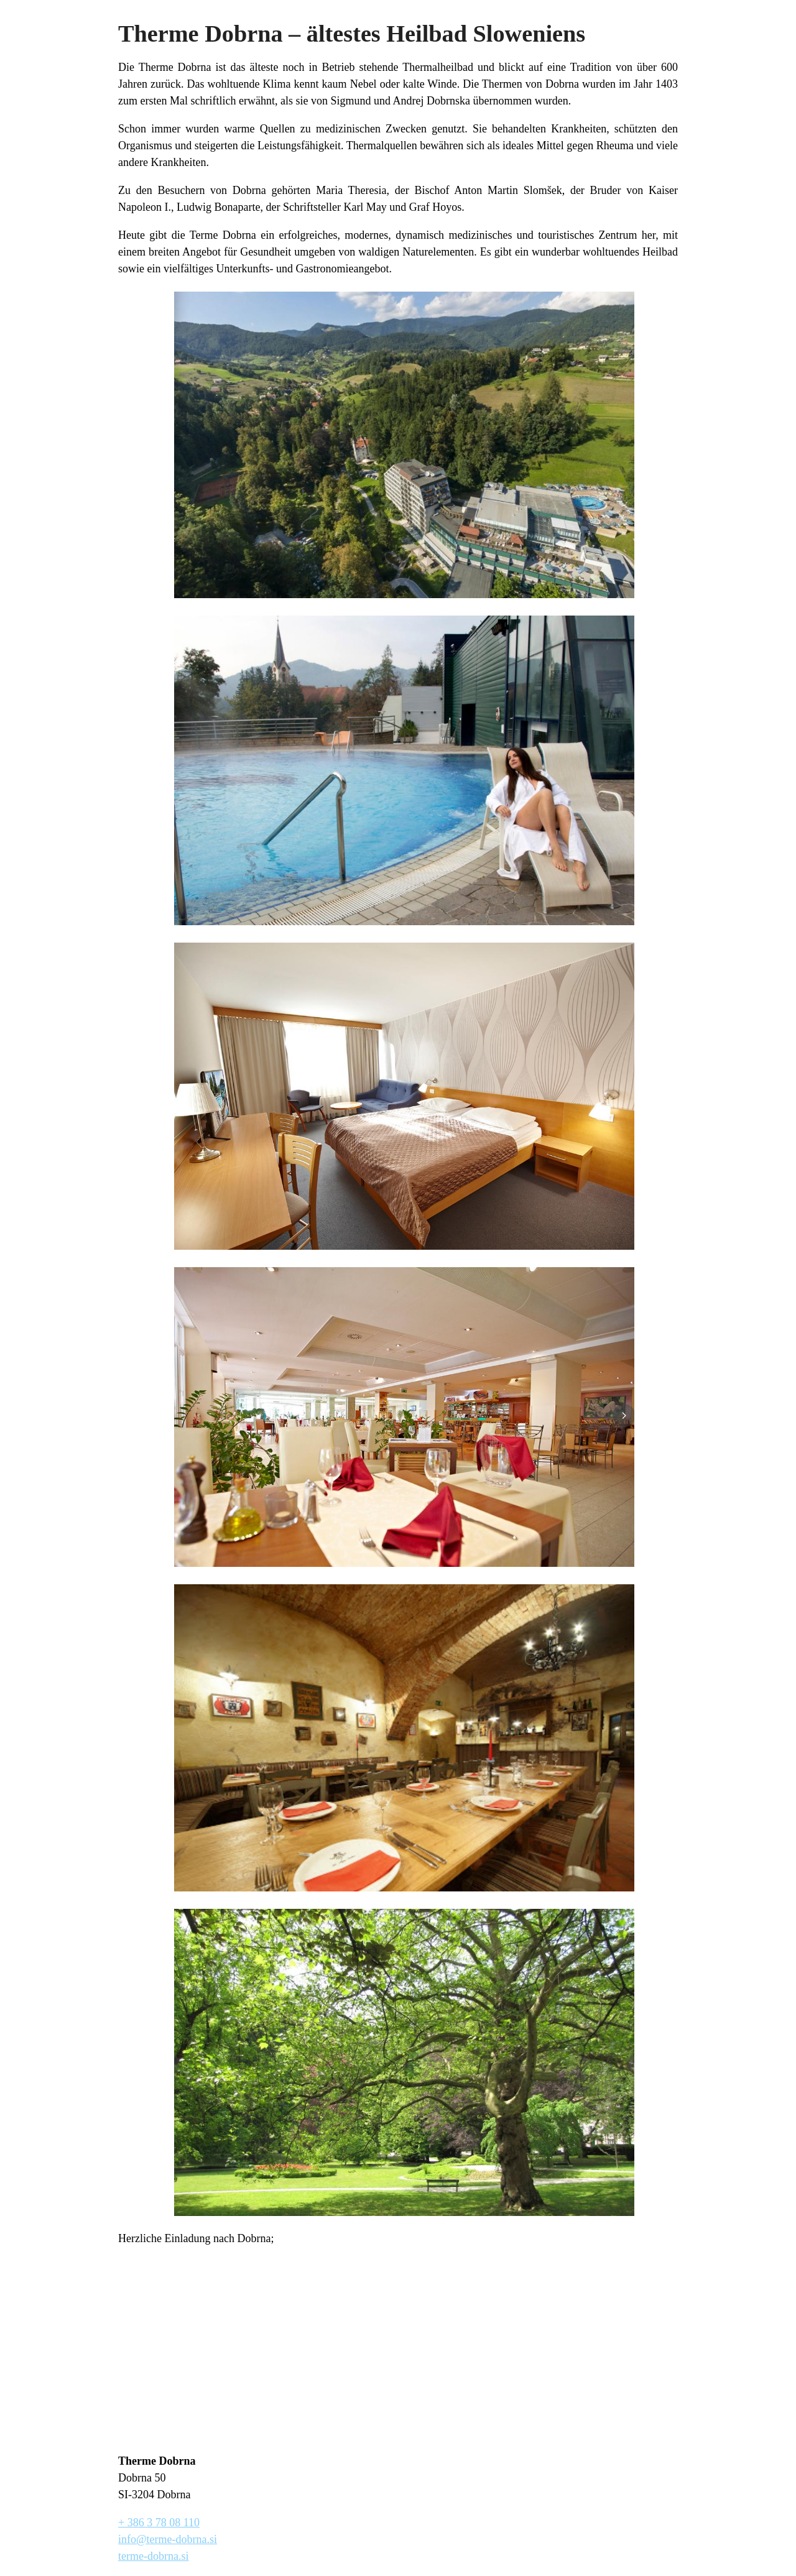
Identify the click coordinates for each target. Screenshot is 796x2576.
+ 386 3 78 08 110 (159, 2522)
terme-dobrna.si (153, 2556)
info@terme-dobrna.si (167, 2539)
